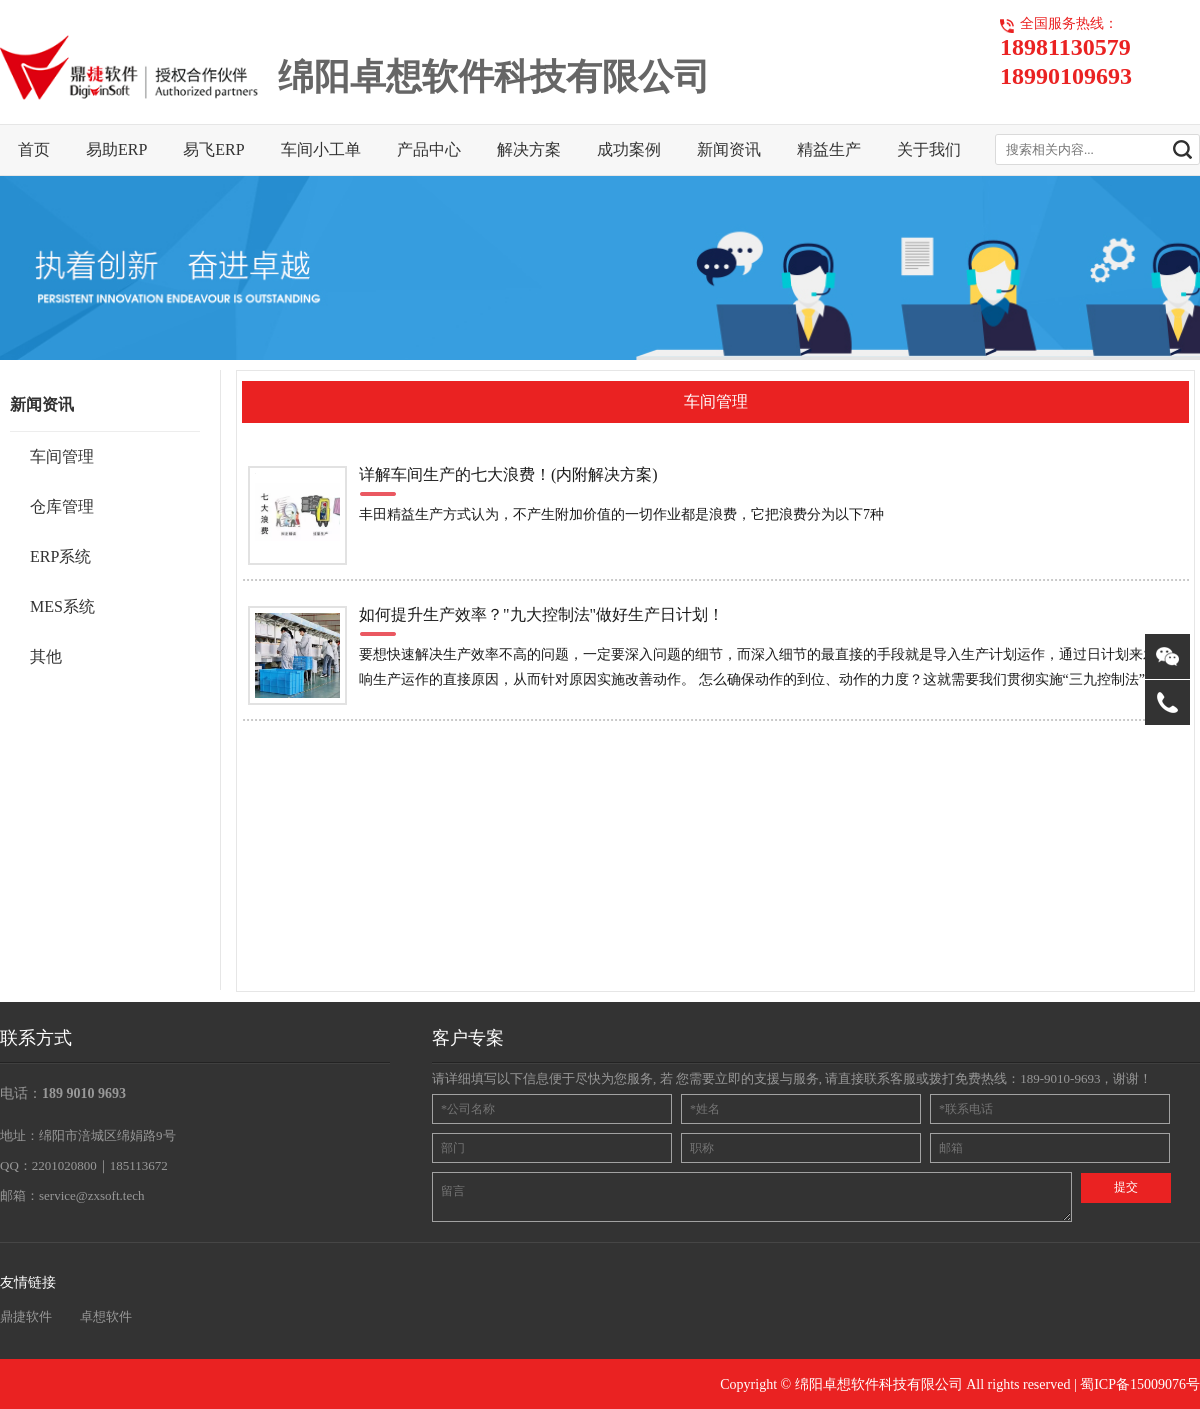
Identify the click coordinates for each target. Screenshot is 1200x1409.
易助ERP (116, 149)
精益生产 (829, 149)
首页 (34, 149)
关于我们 (929, 149)
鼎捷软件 (26, 1316)
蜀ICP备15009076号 (1140, 1384)
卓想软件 (106, 1316)
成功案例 (629, 149)
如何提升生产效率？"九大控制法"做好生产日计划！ (541, 614)
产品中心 (429, 149)
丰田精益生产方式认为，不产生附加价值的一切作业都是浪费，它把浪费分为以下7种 (621, 514)
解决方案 (529, 149)
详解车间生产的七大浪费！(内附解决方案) (508, 474)
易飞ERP (213, 149)
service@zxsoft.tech (91, 1195)
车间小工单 (321, 149)
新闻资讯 (729, 149)
